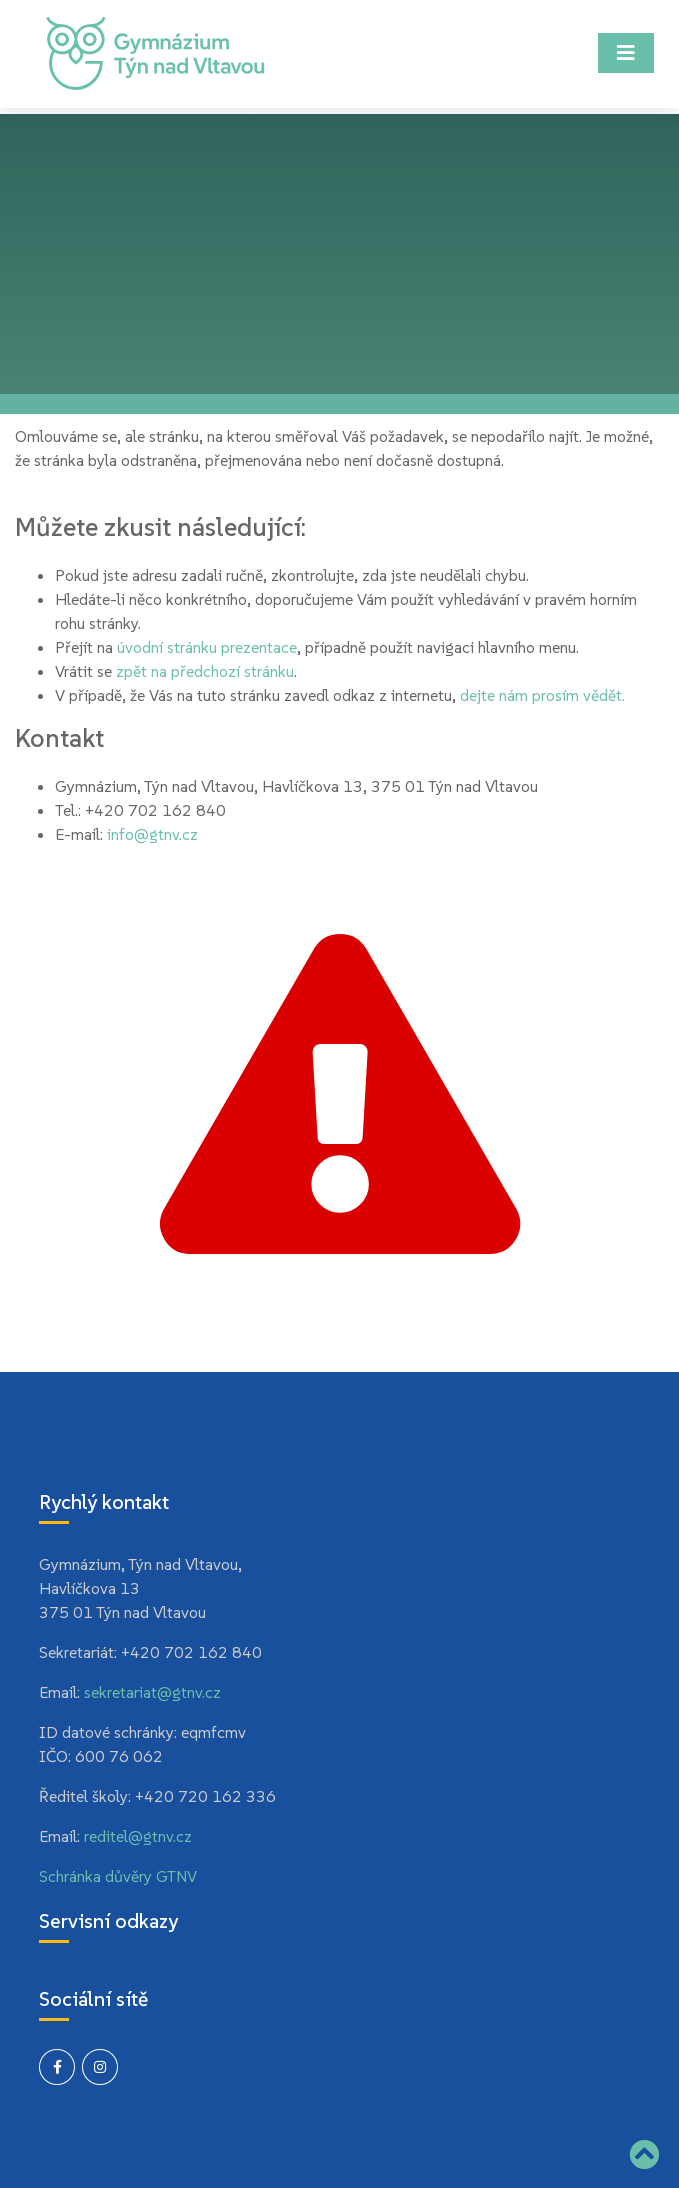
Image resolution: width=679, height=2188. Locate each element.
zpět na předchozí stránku (205, 671)
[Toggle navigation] (626, 53)
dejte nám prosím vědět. (542, 695)
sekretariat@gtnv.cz (152, 1692)
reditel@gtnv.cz (138, 1836)
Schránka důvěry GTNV (118, 1876)
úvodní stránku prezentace (207, 647)
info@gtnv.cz (152, 834)
